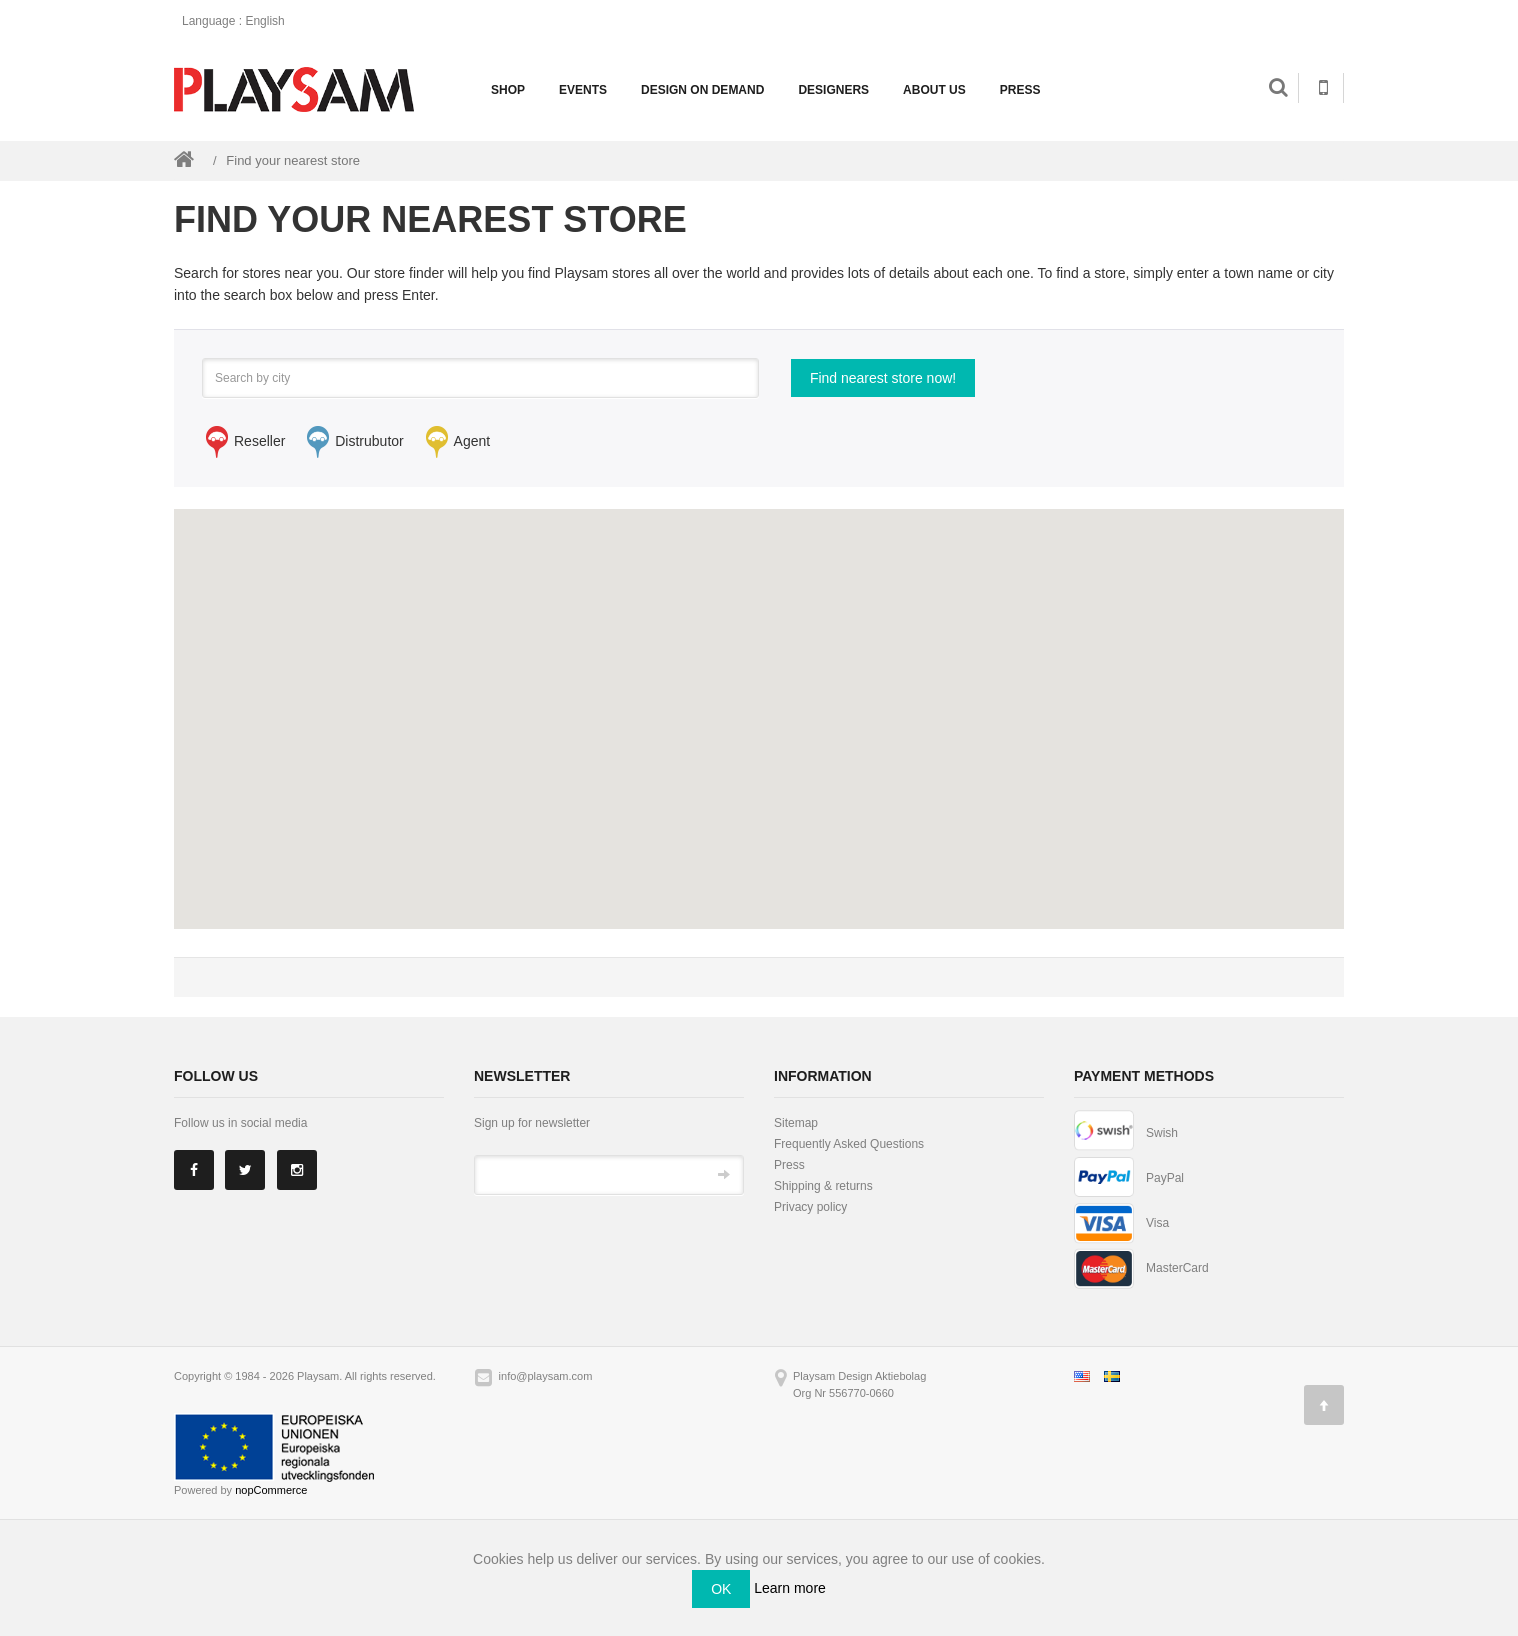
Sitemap (796, 1123)
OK (721, 1589)
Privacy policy (810, 1207)
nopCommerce (271, 1490)
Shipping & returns (823, 1186)
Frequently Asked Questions (849, 1144)
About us (934, 90)
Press (1020, 90)
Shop (508, 90)
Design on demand (702, 90)
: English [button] (239, 21)
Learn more (790, 1588)
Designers (833, 90)
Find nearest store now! (883, 378)
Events (583, 90)
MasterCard (1177, 1268)
